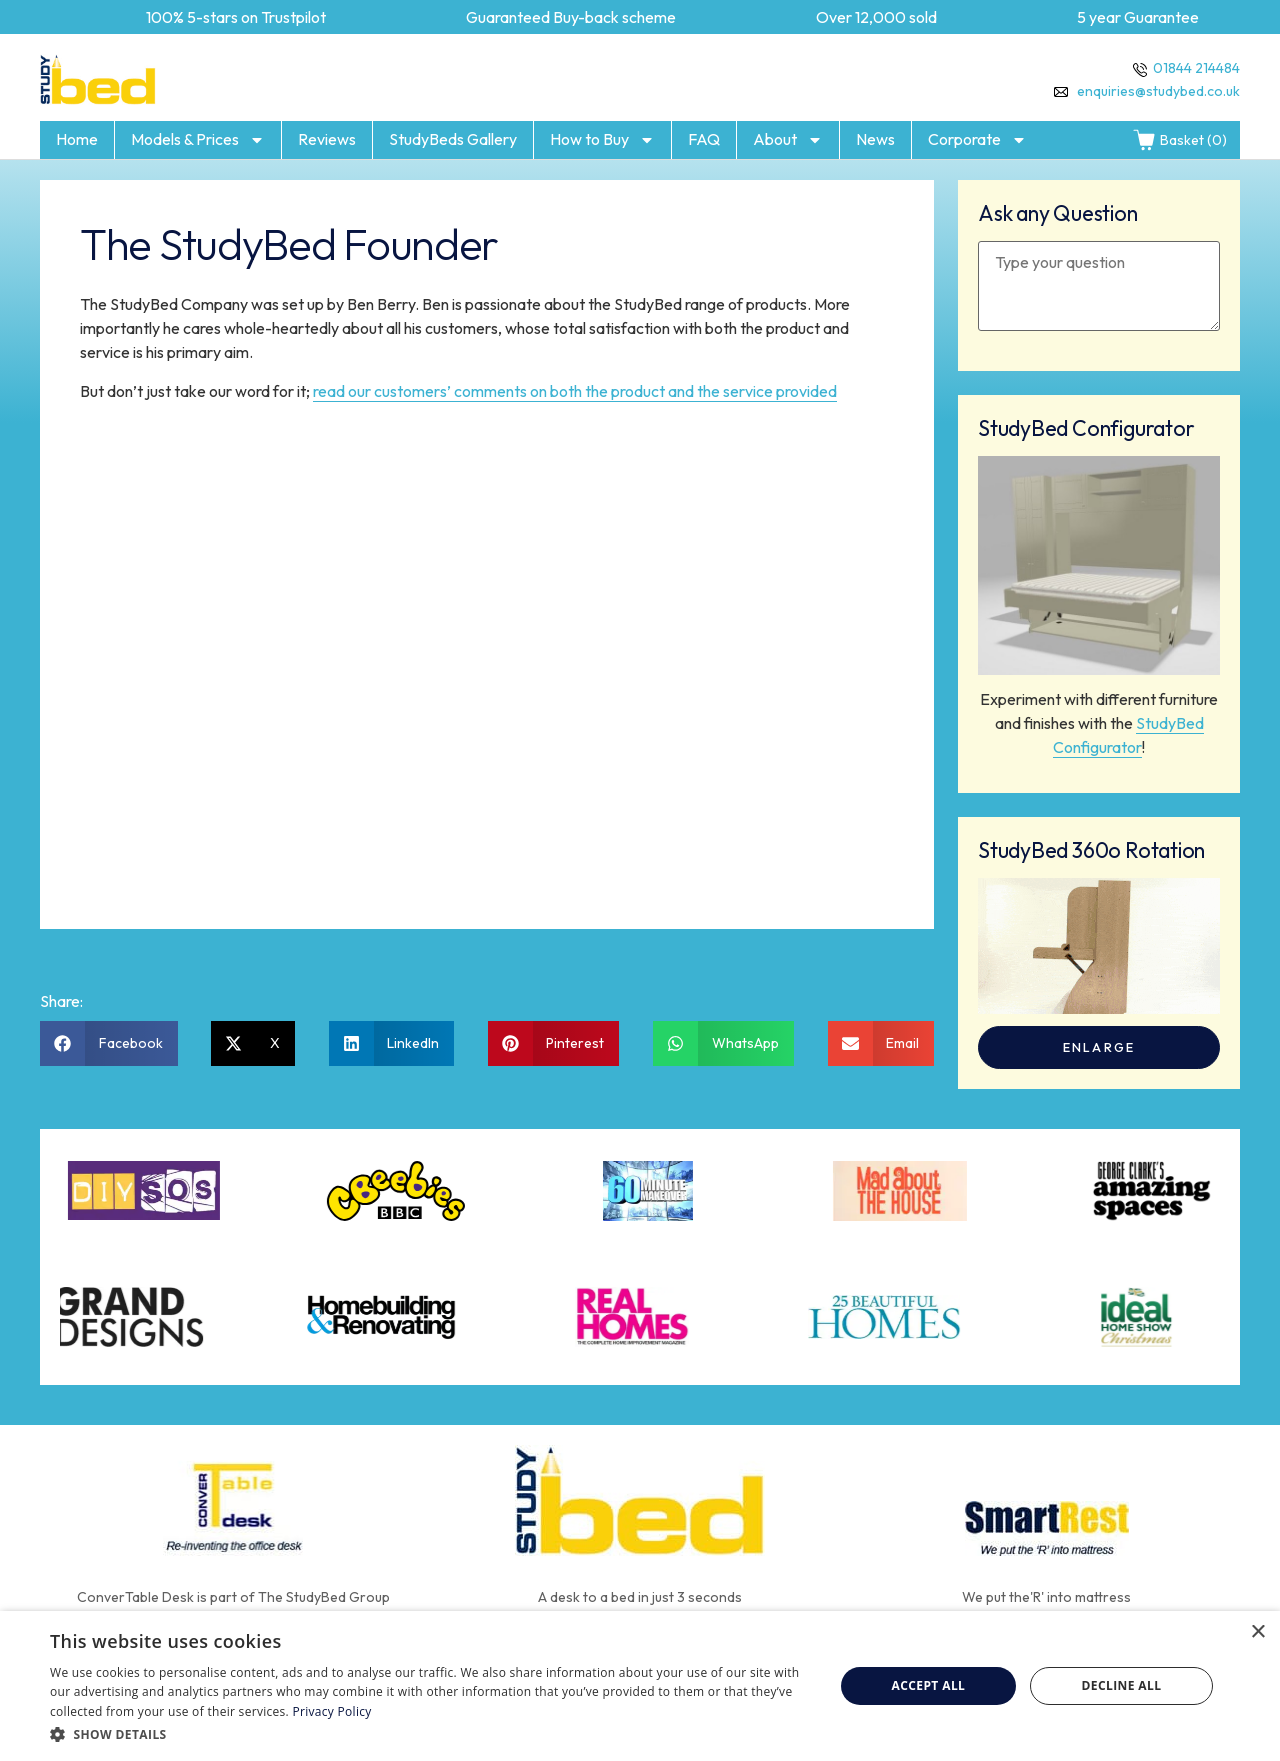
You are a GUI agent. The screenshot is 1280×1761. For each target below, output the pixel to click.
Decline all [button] (1122, 1685)
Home (77, 139)
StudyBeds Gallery (453, 139)
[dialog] (640, 1686)
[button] (109, 1043)
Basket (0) (1179, 140)
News (875, 139)
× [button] (1257, 1632)
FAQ (704, 139)
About (788, 140)
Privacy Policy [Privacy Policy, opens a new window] (331, 1711)
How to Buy (602, 140)
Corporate (977, 140)
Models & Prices (198, 140)
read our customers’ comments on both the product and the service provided (575, 391)
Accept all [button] (929, 1685)
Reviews (327, 139)
